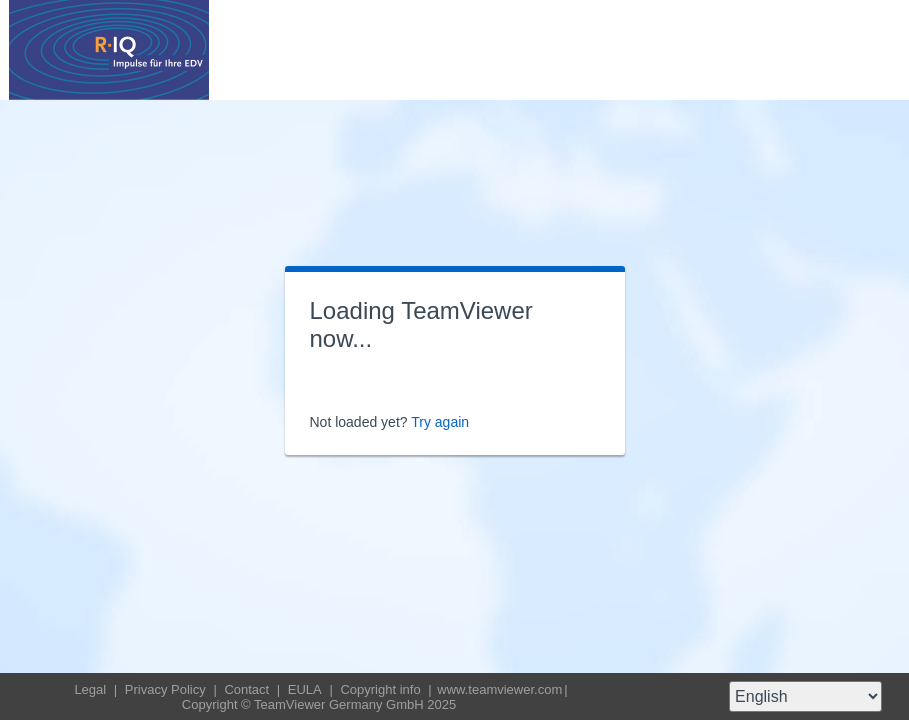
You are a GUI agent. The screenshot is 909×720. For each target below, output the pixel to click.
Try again (440, 422)
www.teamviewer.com (499, 689)
